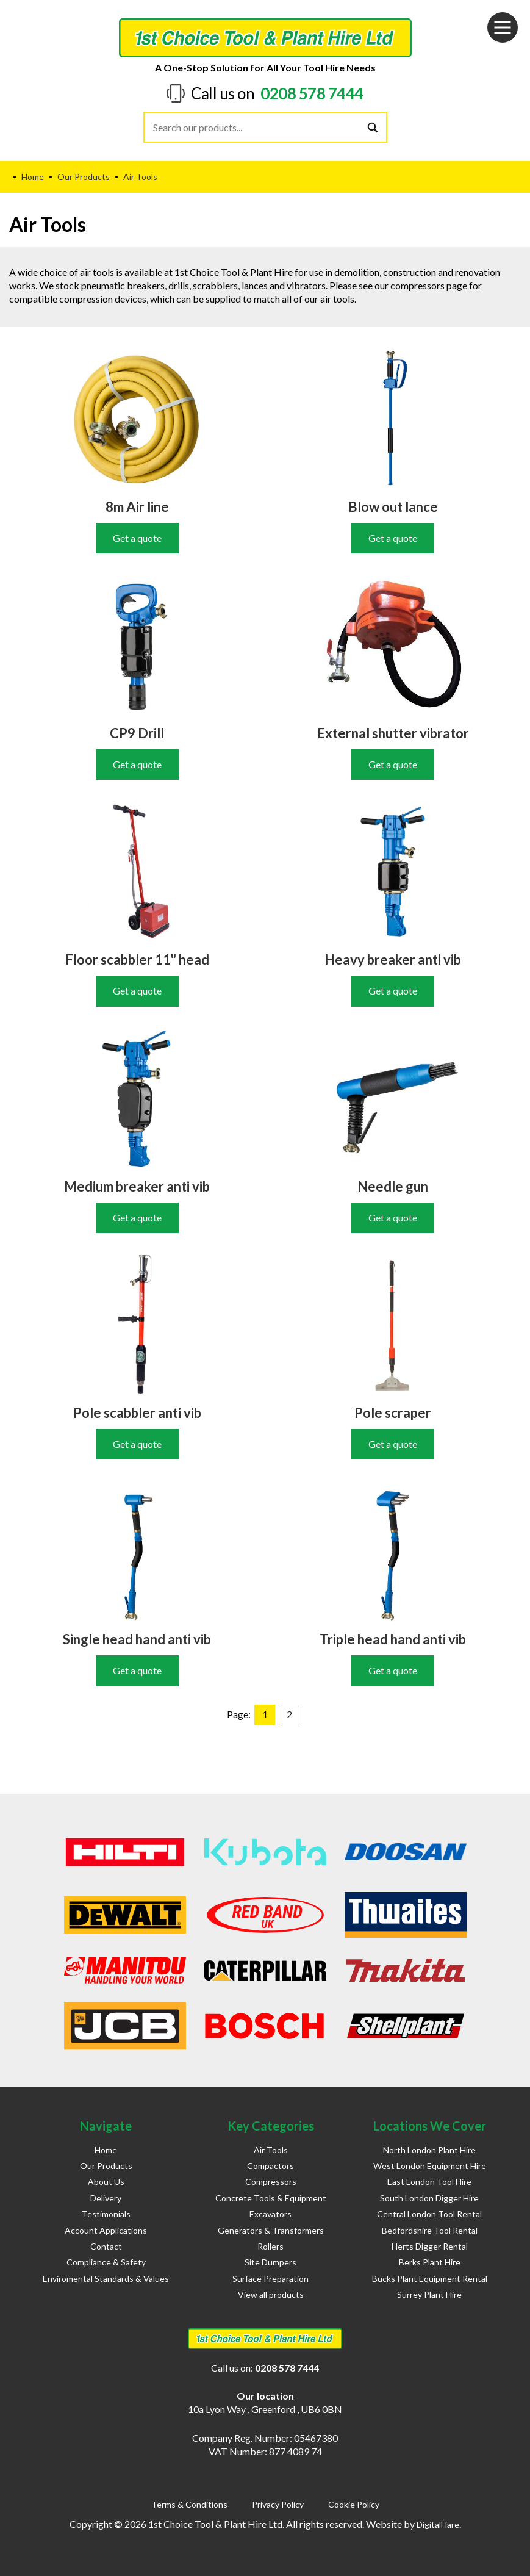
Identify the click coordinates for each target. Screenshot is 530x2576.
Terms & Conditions (189, 2504)
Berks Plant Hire (429, 2262)
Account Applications (106, 2230)
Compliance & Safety (106, 2262)
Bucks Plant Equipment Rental (429, 2278)
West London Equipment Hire (429, 2165)
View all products (271, 2294)
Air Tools (271, 2150)
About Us (106, 2181)
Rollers (270, 2246)
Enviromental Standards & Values (106, 2278)
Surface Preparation (270, 2278)
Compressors (270, 2181)
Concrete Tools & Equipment (270, 2198)
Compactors (270, 2165)
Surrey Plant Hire (429, 2294)
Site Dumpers (270, 2262)
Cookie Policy (353, 2504)
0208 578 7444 (311, 93)
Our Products (106, 2165)
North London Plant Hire (429, 2150)
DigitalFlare (438, 2524)
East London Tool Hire (429, 2181)
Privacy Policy (278, 2504)
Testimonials (106, 2214)
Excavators (270, 2214)
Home (106, 2150)
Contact (106, 2246)
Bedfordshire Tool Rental (430, 2230)
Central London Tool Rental (429, 2214)
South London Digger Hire (429, 2198)
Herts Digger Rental (430, 2246)
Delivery (105, 2198)
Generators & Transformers (271, 2230)
